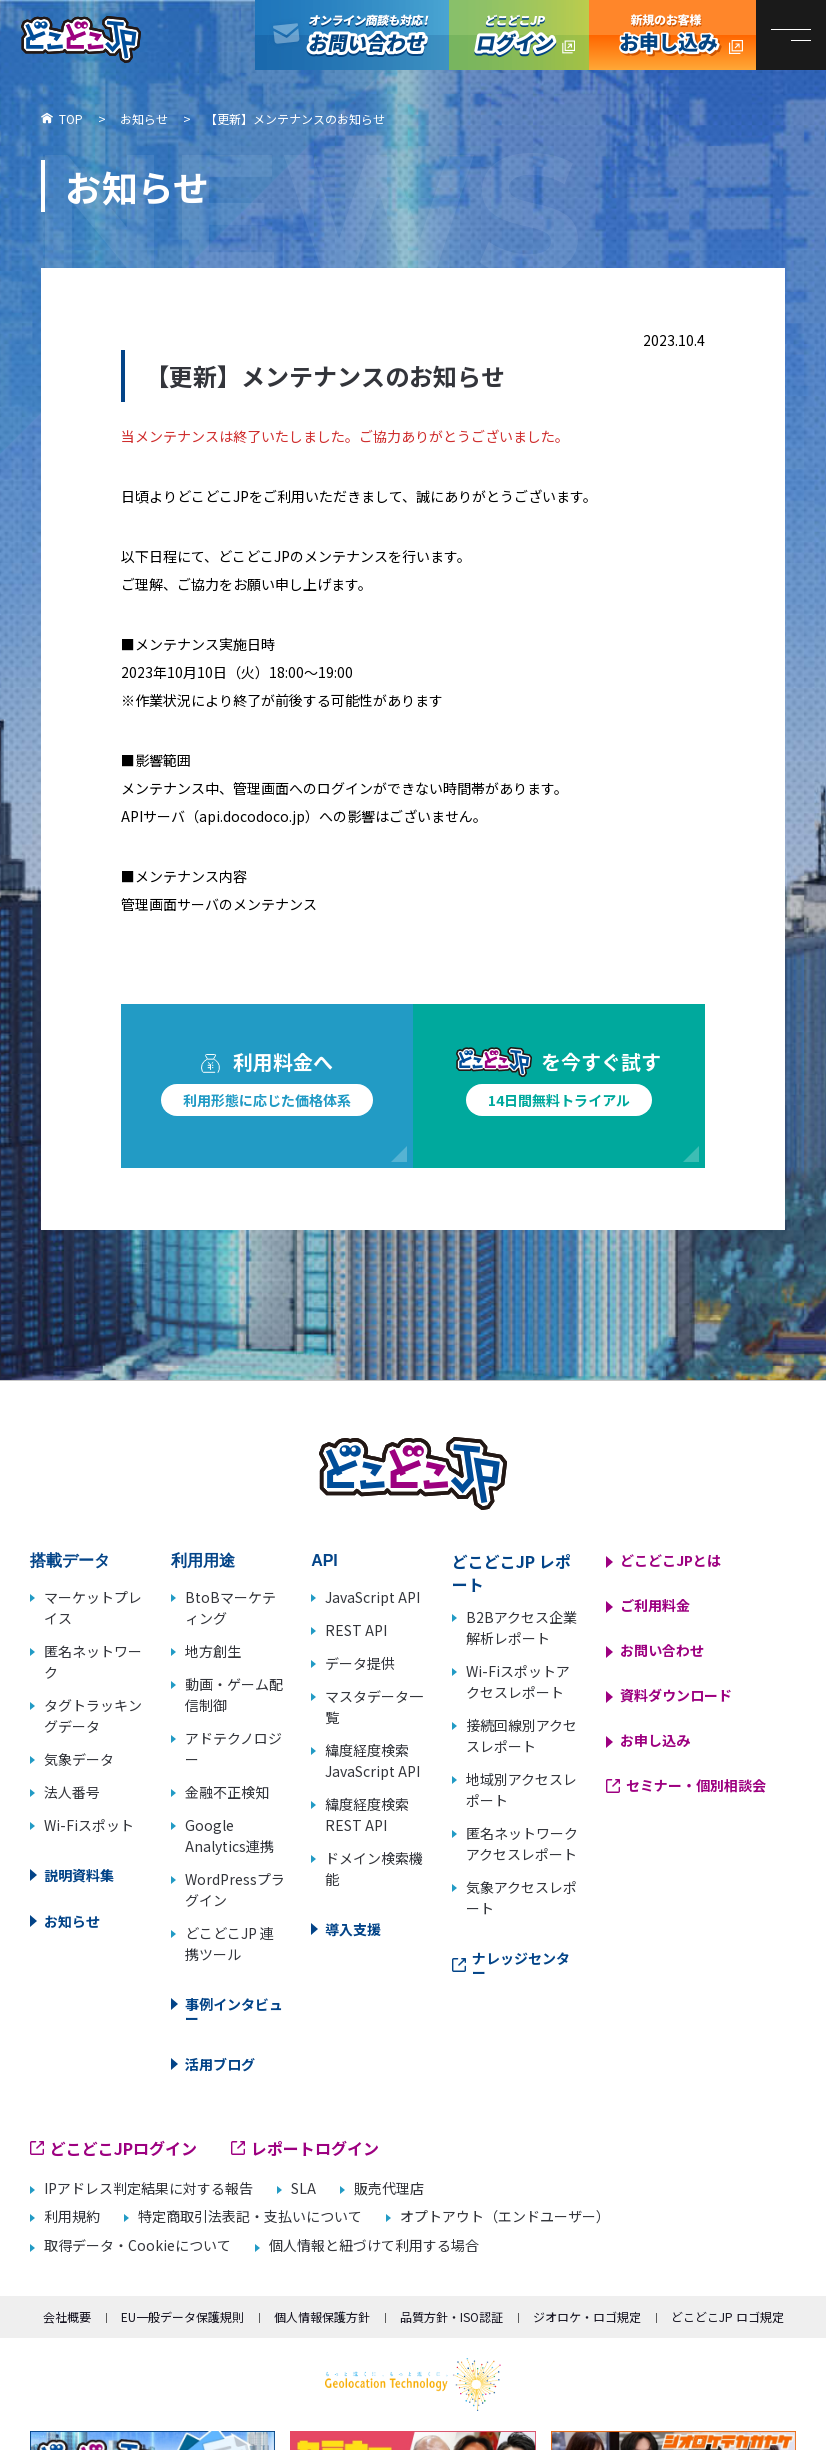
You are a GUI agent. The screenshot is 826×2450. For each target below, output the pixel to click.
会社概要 (67, 2316)
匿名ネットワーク (93, 1661)
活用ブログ (220, 2064)
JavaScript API (372, 1597)
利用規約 (72, 2216)
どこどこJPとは (670, 1560)
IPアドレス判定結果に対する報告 (148, 2188)
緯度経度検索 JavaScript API (372, 1760)
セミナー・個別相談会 (696, 1785)
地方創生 (213, 1651)
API (324, 1560)
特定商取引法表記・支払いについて (250, 2216)
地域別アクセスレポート (521, 1789)
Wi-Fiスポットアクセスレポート (518, 1681)
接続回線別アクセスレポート (521, 1735)
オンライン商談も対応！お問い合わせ (352, 35)
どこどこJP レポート (511, 1572)
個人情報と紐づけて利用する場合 (374, 2245)
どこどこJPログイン (519, 35)
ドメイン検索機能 (374, 1868)
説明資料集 (79, 1875)
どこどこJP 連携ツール (229, 1943)
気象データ (79, 1759)
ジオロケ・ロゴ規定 (587, 2316)
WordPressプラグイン (235, 1889)
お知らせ (72, 1921)
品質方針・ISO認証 (451, 2316)
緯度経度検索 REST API (367, 1814)
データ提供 (360, 1663)
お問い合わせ (662, 1650)
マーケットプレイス (93, 1607)
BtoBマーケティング (230, 1607)
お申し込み (655, 1740)
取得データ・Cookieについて (137, 2245)
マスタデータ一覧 (374, 1706)
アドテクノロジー (233, 1748)
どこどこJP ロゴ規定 (727, 2316)
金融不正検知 (227, 1792)
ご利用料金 (655, 1605)
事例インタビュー (234, 2011)
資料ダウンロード (676, 1695)
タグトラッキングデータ (93, 1715)
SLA (303, 2188)
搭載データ (70, 1560)
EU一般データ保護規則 (182, 2316)
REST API (356, 1630)
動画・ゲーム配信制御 (234, 1694)
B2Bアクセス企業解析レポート (521, 1627)
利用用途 (203, 1560)
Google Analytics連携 (229, 1835)
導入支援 (353, 1929)
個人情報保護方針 (322, 2316)
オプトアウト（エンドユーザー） (505, 2216)
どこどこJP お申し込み (672, 35)
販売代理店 (389, 2188)
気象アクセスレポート (521, 1897)
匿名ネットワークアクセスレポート (522, 1843)
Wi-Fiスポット (89, 1825)
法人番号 (72, 1792)
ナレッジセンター (521, 1965)
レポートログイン (315, 2148)
